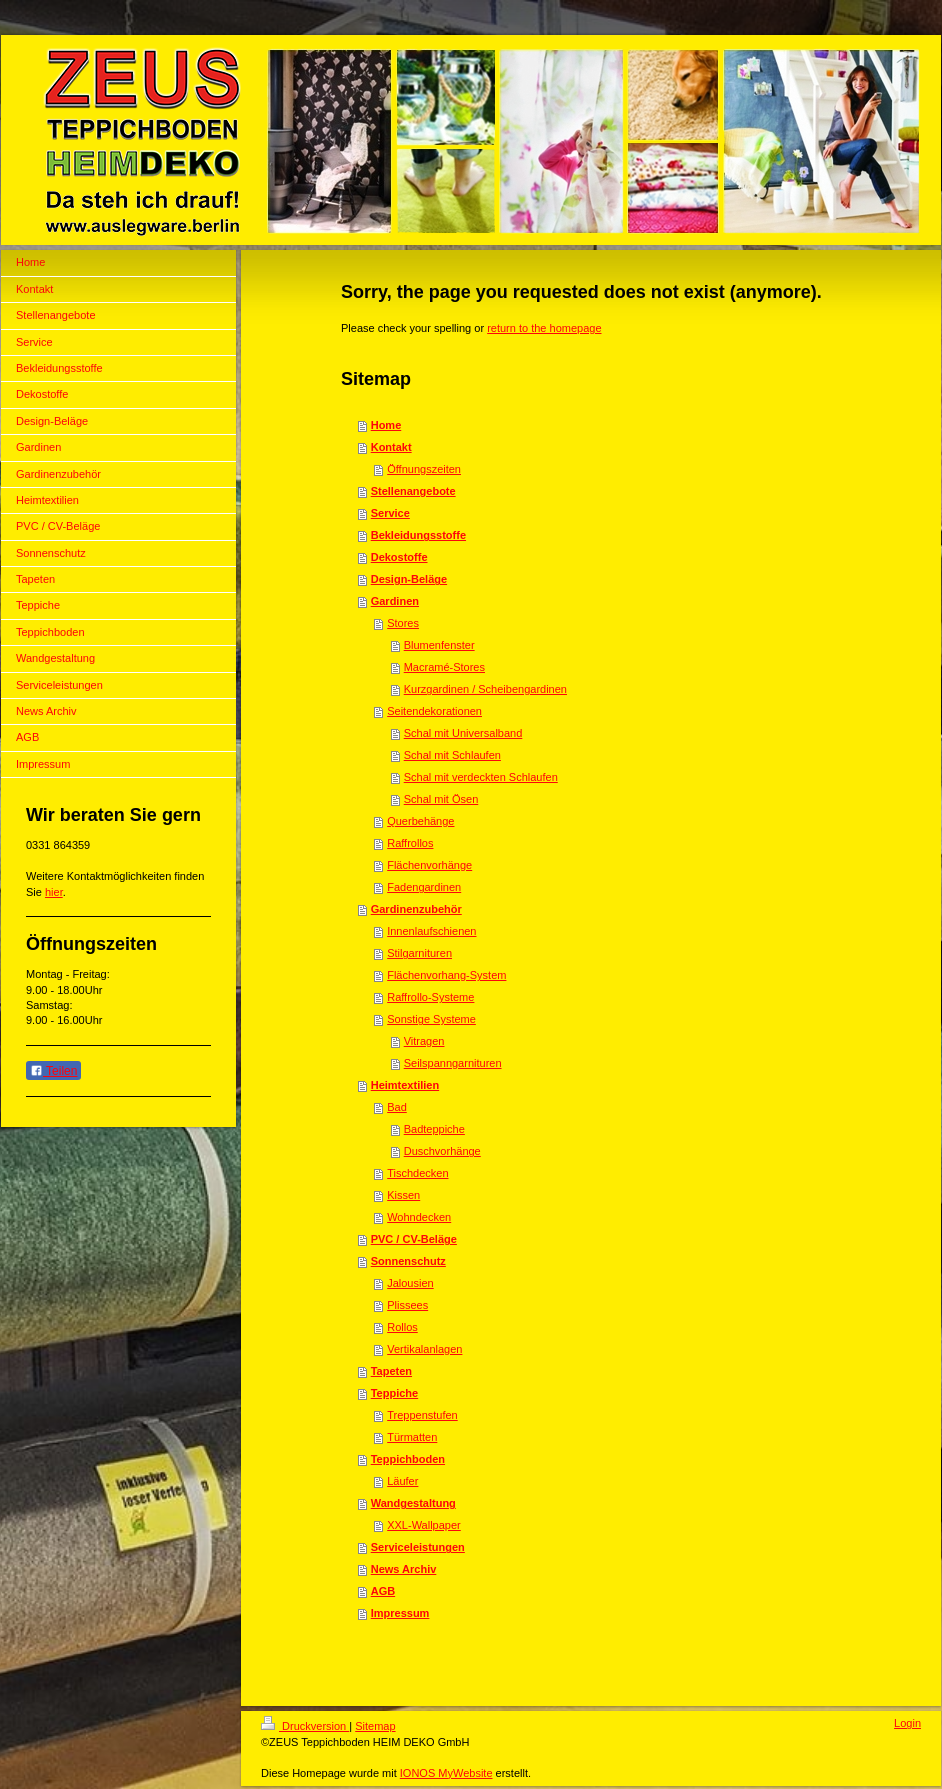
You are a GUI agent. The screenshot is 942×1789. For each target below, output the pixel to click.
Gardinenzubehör (416, 909)
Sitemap (375, 1726)
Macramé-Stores (444, 667)
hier (54, 892)
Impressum (400, 1613)
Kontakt (391, 447)
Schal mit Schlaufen (452, 755)
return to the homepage (544, 328)
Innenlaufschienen (431, 931)
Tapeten (391, 1371)
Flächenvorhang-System (446, 975)
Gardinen (395, 601)
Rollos (402, 1327)
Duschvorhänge (442, 1151)
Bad (397, 1107)
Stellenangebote (413, 491)
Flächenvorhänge (429, 865)
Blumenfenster (439, 645)
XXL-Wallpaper (424, 1525)
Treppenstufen (422, 1415)
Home (386, 425)
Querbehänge (420, 821)
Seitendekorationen (434, 711)
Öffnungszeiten (424, 469)
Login (907, 1723)
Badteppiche (434, 1129)
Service (390, 513)
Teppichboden (408, 1459)
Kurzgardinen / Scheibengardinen (485, 689)
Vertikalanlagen (424, 1349)
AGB (383, 1591)
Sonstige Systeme (431, 1019)
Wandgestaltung (413, 1503)
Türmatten (412, 1437)
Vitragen (424, 1041)
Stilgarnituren (419, 953)
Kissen (403, 1195)
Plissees (407, 1305)
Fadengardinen (424, 887)
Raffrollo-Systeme (430, 997)
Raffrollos (410, 843)
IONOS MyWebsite (446, 1773)
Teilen (53, 1071)
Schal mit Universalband (463, 733)
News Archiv (404, 1569)
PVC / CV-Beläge (414, 1239)
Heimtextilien (405, 1085)
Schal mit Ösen (441, 799)
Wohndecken (419, 1217)
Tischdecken (417, 1173)
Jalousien (410, 1283)
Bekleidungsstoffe (418, 535)
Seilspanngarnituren (453, 1063)
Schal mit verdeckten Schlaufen (481, 777)
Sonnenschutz (408, 1261)
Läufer (402, 1481)
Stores (403, 623)
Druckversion (305, 1726)
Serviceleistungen (418, 1547)
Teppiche (394, 1393)
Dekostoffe (399, 557)
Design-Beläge (409, 579)
